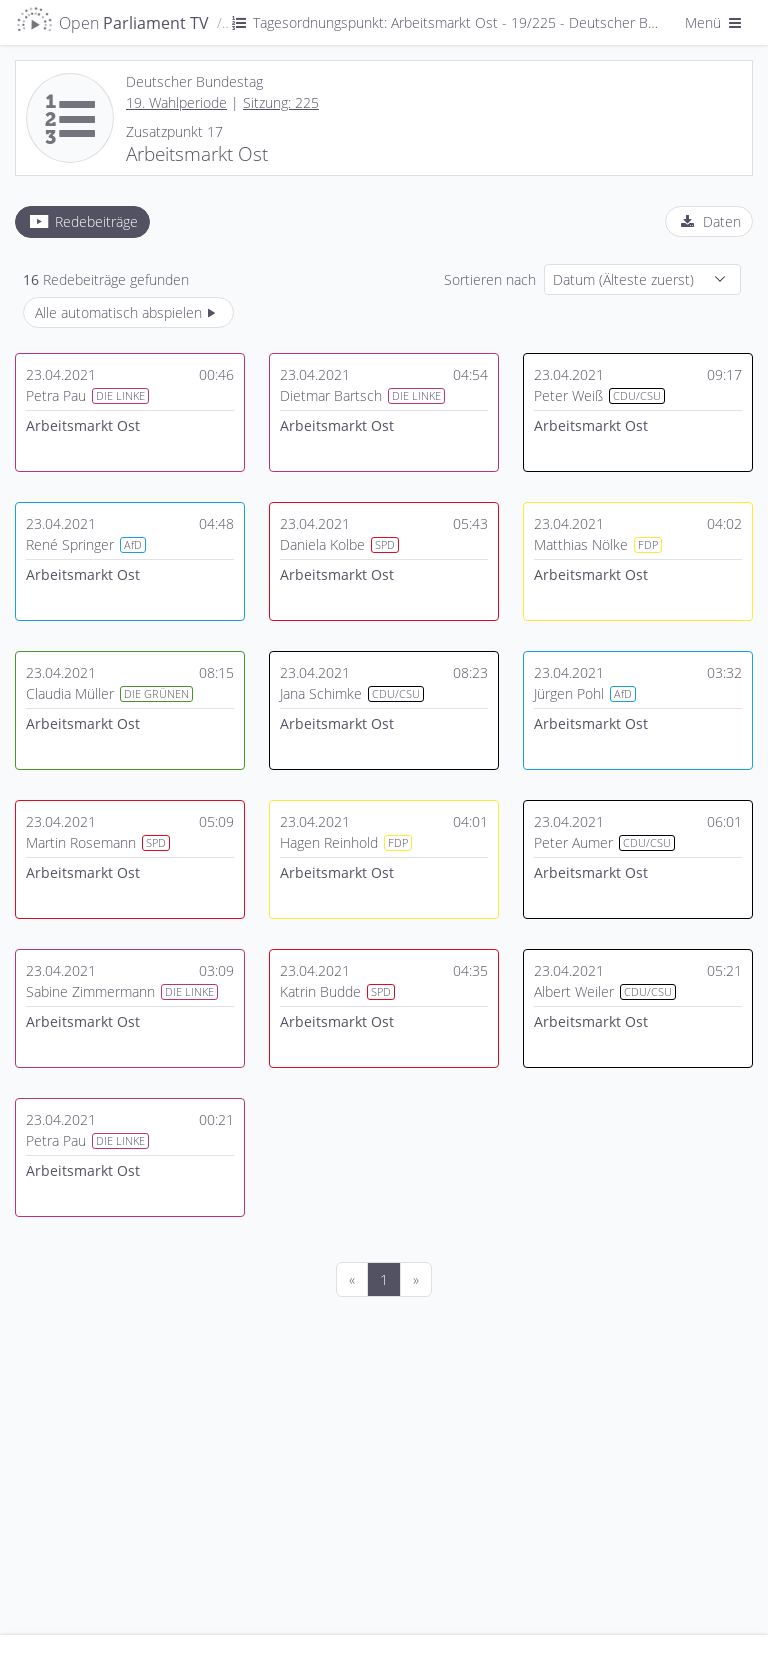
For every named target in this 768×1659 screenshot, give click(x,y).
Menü (715, 22)
